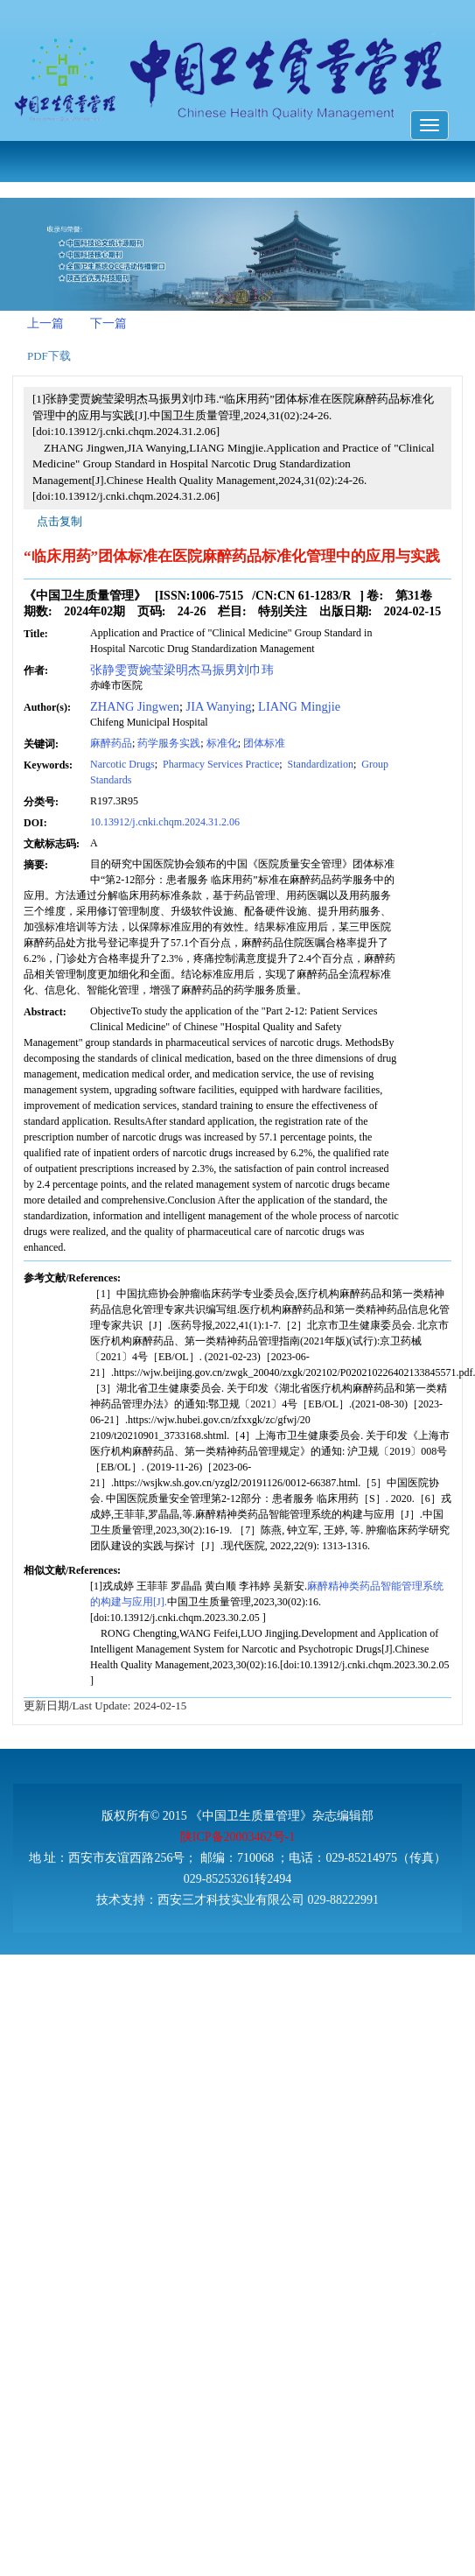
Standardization (319, 764)
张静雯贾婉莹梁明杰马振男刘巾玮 (182, 670)
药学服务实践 (168, 743)
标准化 (222, 743)
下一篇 (108, 323)
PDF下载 (49, 355)
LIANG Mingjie (299, 706)
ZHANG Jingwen (134, 706)
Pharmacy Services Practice (219, 764)
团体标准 (264, 743)
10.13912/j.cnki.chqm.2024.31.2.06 (165, 822)
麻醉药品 (111, 743)
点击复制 (59, 521)
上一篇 (45, 323)
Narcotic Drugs (122, 764)
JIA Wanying (219, 706)
